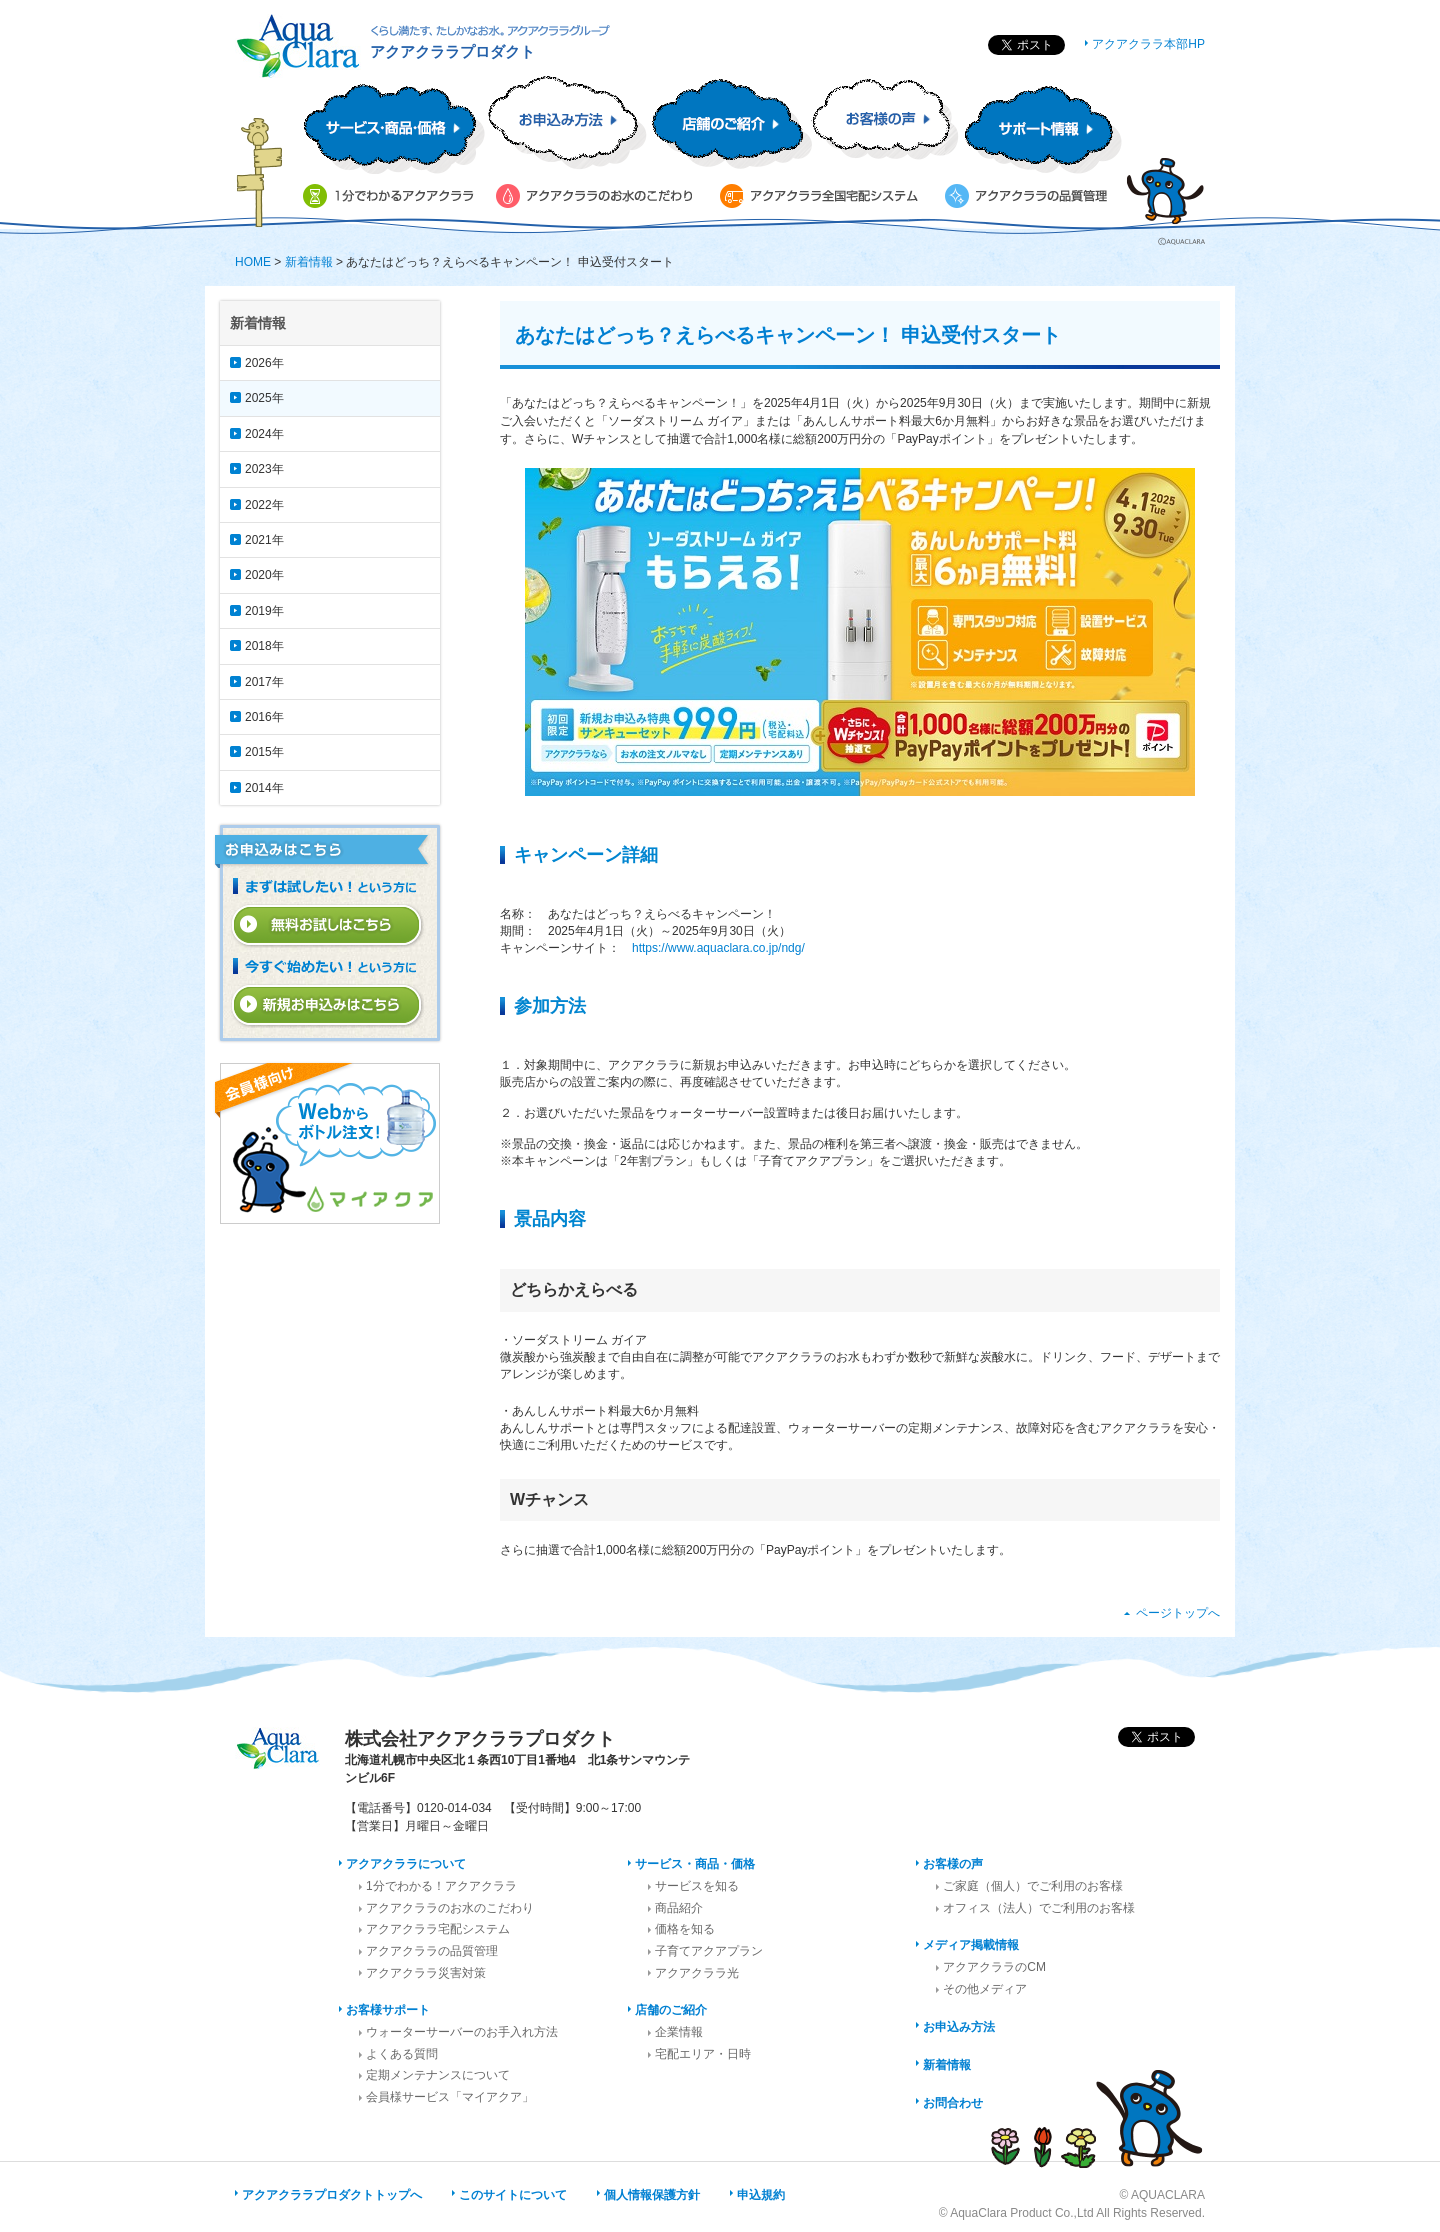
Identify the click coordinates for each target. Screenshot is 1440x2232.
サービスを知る (697, 1886)
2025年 (264, 398)
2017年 (264, 682)
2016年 (264, 717)
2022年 (264, 505)
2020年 (264, 575)
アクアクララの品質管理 (432, 1951)
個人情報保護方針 (652, 2195)
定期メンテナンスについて (438, 2075)
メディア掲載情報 (971, 1945)
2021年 (264, 540)
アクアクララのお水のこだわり (450, 1908)
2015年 (264, 752)
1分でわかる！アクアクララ (441, 1886)
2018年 (264, 646)
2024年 (264, 434)
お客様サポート (388, 2010)
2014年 (264, 788)
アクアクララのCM (994, 1967)
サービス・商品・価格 (695, 1864)
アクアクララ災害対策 (426, 1973)
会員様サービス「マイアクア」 (450, 2097)
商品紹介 (679, 1908)
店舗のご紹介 (671, 2010)
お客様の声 (953, 1864)
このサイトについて (513, 2195)
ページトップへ (1178, 1613)
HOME (253, 262)
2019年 (264, 611)
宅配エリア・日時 (703, 2054)
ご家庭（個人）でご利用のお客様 (1033, 1886)
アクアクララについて (406, 1864)
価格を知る (685, 1929)
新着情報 (309, 262)
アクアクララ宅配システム (438, 1929)
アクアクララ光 (697, 1973)
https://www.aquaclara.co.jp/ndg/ (718, 948)
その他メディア (985, 1989)
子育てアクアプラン (709, 1951)
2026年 (264, 363)
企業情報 (679, 2032)
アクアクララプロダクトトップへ (332, 2195)
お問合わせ (953, 2103)
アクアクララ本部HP (1148, 44)
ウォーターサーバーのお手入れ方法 (462, 2032)
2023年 (264, 469)
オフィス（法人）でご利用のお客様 (1039, 1908)
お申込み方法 (959, 2027)
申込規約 (761, 2195)
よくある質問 (402, 2054)
